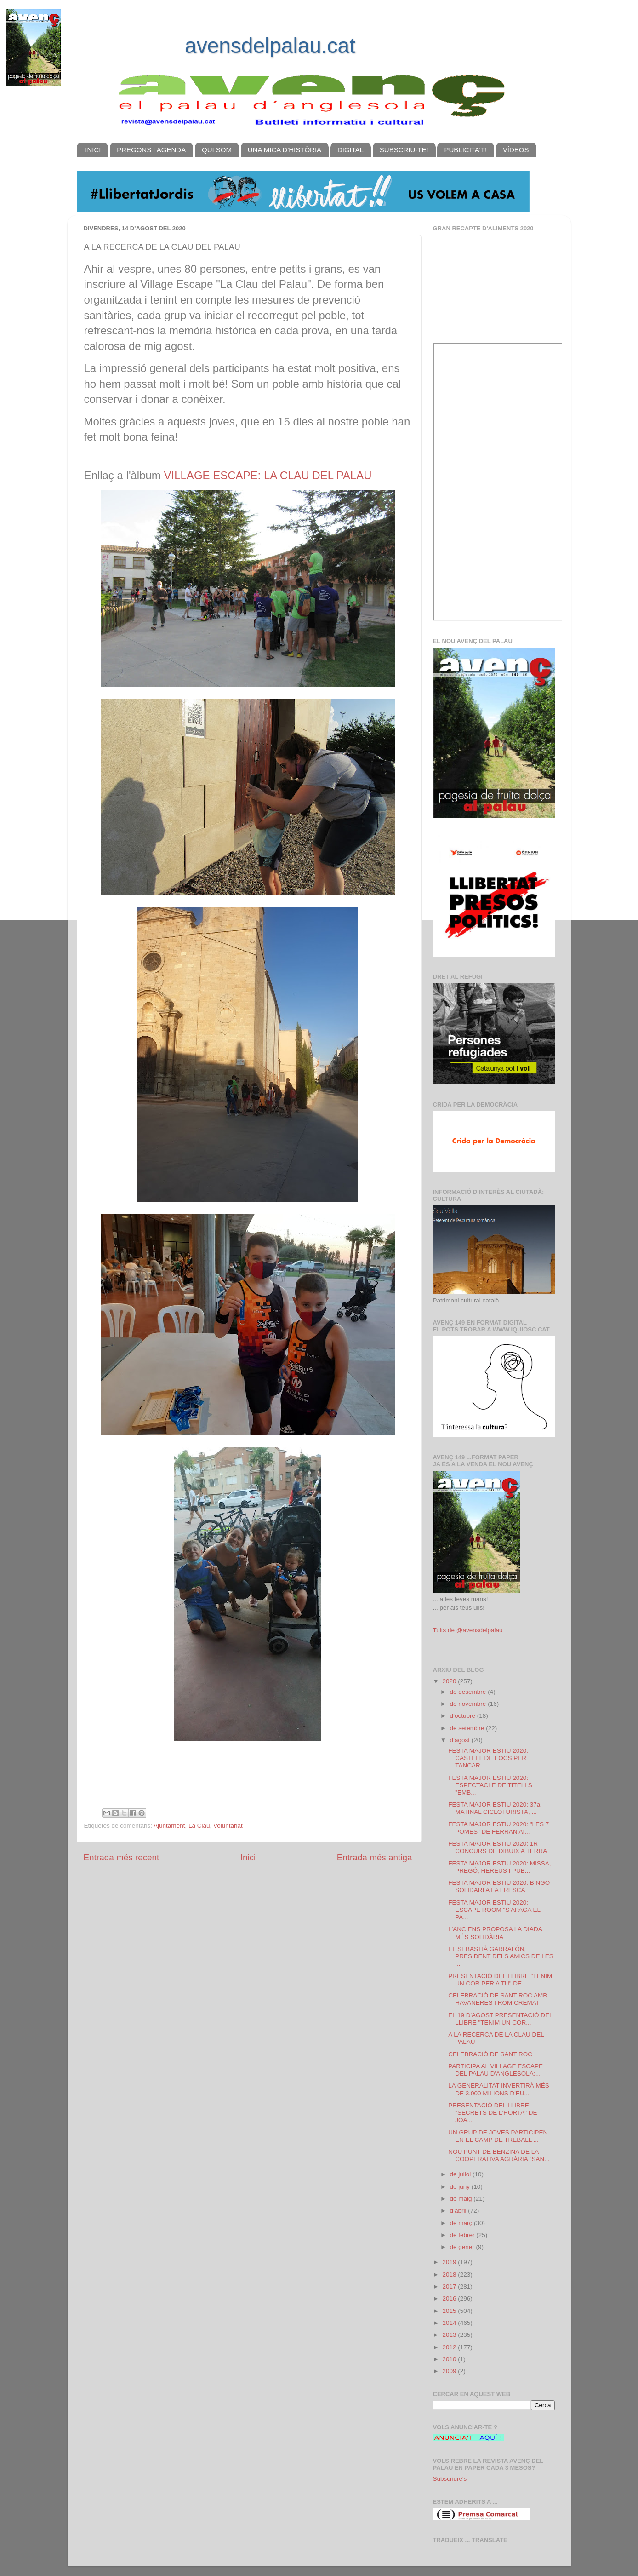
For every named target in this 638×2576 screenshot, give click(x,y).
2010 (450, 2359)
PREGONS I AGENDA (151, 150)
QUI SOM (217, 150)
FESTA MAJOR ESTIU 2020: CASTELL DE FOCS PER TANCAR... (488, 1758)
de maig (462, 2198)
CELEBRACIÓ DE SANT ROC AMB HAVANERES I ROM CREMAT (497, 1999)
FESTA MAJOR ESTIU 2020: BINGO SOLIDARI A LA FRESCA (499, 1886)
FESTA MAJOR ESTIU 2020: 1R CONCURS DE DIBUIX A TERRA (497, 1847)
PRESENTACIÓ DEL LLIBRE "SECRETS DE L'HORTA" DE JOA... (492, 2112)
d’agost (461, 1740)
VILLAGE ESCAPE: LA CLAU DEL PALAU (268, 475)
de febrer (463, 2235)
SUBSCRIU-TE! (404, 150)
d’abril (459, 2210)
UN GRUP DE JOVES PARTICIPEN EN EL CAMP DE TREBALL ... (497, 2136)
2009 (450, 2371)
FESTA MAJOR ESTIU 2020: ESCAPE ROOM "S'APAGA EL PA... (494, 1910)
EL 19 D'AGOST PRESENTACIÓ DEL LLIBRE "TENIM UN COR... (500, 2019)
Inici (248, 1857)
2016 (450, 2298)
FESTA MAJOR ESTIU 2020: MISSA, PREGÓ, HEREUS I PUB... (499, 1867)
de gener (463, 2246)
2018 (450, 2274)
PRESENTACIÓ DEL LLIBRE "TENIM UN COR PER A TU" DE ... (500, 1980)
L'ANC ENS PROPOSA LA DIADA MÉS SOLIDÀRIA (495, 1933)
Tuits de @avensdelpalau (468, 1630)
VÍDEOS (516, 150)
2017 (450, 2286)
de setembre (468, 1728)
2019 (450, 2262)
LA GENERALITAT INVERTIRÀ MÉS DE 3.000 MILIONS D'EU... (498, 2089)
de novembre (469, 1703)
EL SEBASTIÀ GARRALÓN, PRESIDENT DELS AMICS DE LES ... (500, 1956)
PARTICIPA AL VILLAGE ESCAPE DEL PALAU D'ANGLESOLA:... (495, 2070)
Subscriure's (450, 2478)
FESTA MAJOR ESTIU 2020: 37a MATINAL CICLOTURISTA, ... (494, 1808)
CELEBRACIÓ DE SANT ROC (490, 2054)
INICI (93, 150)
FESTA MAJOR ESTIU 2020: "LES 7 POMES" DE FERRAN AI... (498, 1828)
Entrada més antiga (374, 1857)
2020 (450, 1681)
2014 (450, 2322)
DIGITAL (350, 150)
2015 (450, 2310)
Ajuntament (169, 1825)
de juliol (461, 2174)
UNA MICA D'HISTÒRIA (284, 150)
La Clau (199, 1825)
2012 (450, 2347)
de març (462, 2223)
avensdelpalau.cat (270, 45)
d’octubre (463, 1715)
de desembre (469, 1691)
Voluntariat (228, 1825)
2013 (450, 2334)
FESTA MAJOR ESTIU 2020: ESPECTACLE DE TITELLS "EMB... (490, 1785)
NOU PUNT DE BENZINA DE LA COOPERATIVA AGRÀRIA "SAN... (498, 2155)
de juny (461, 2186)
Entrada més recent (122, 1857)
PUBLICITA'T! (465, 150)
